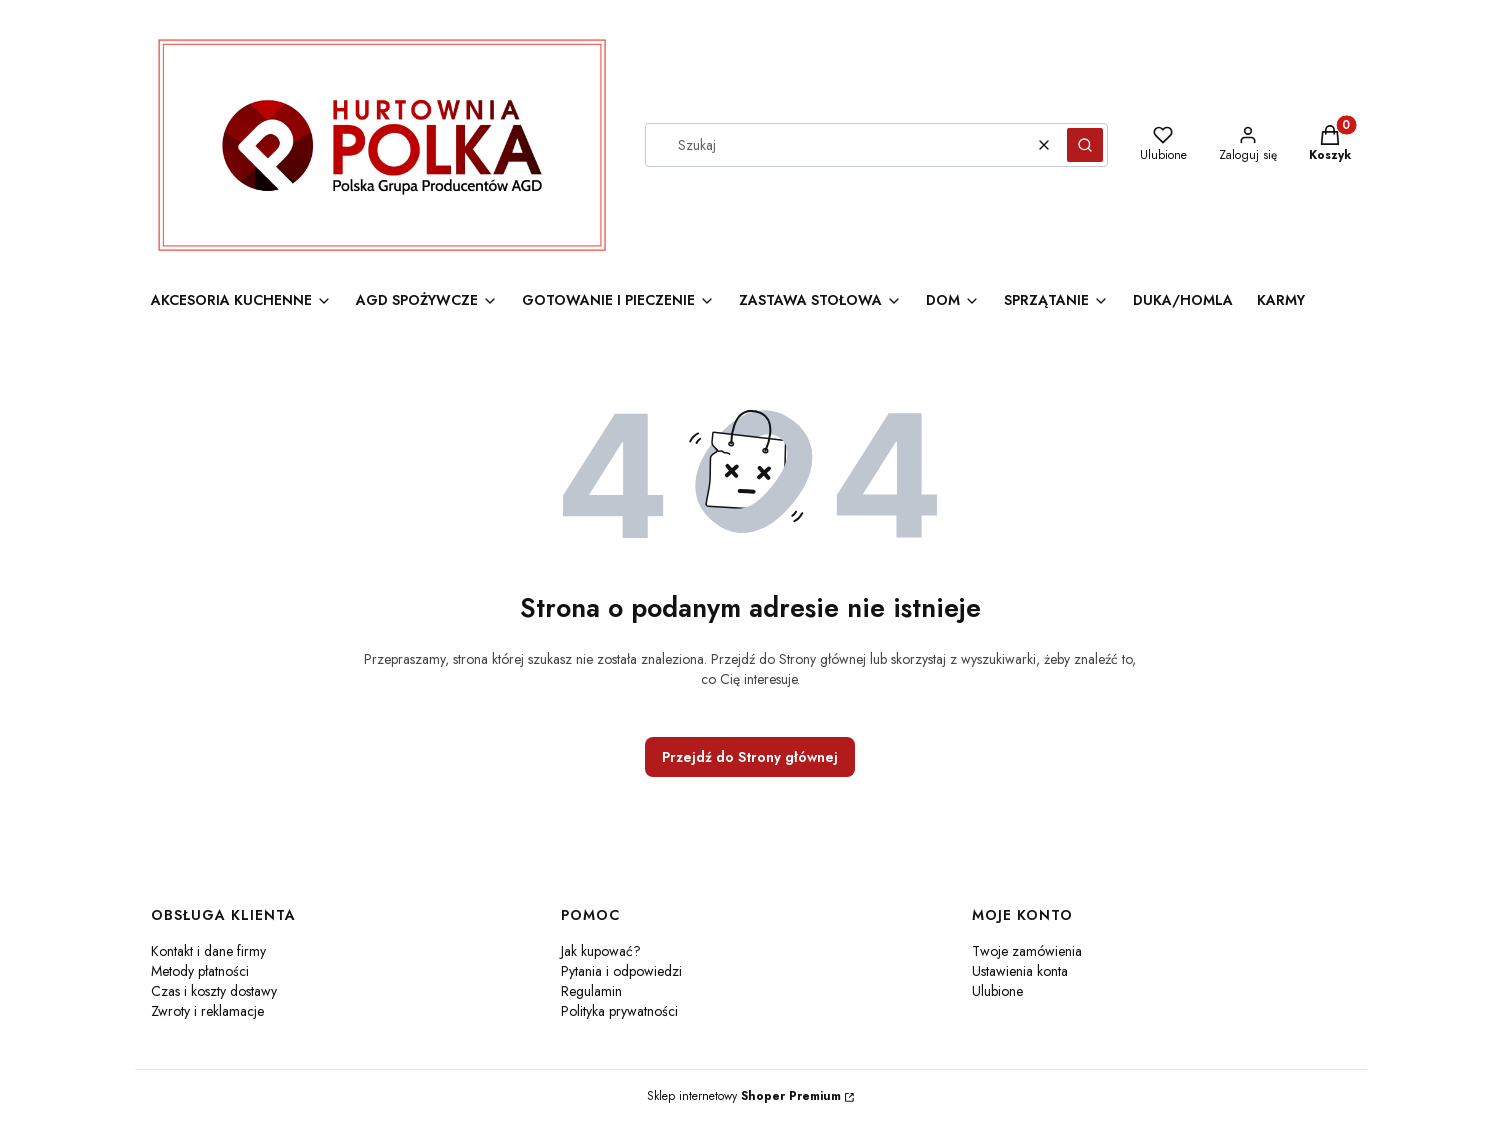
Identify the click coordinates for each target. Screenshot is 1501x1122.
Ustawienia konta (1020, 971)
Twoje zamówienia (1027, 951)
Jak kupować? (601, 951)
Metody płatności (200, 971)
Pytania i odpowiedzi (621, 971)
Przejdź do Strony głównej (750, 757)
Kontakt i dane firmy (208, 951)
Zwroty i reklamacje (207, 1011)
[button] (1085, 145)
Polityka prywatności (619, 1011)
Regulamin (591, 991)
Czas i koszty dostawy (214, 991)
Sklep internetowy (744, 1096)
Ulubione (997, 991)
